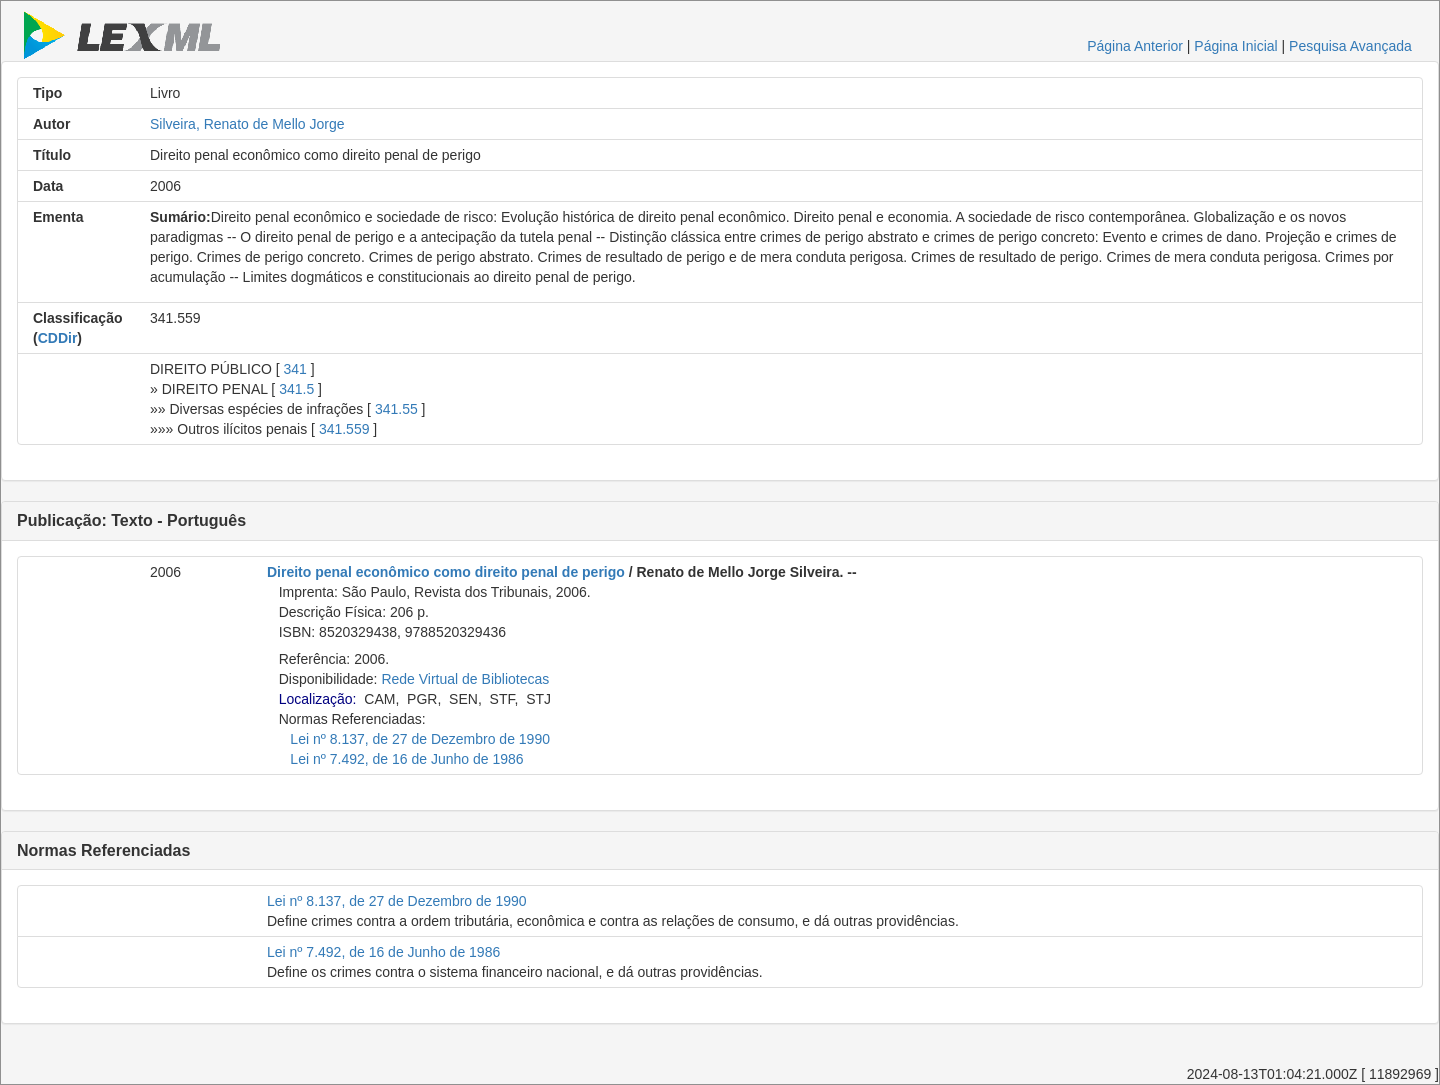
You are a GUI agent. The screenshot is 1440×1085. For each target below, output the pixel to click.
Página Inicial (1235, 46)
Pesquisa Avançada (1350, 46)
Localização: (318, 699)
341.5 (296, 389)
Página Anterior (1135, 46)
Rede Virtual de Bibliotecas (465, 679)
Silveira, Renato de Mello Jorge (247, 124)
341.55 (396, 409)
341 (295, 369)
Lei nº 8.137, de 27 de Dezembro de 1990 (420, 739)
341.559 (344, 429)
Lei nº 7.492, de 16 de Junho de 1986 (406, 759)
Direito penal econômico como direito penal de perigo (446, 572)
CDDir (58, 338)
